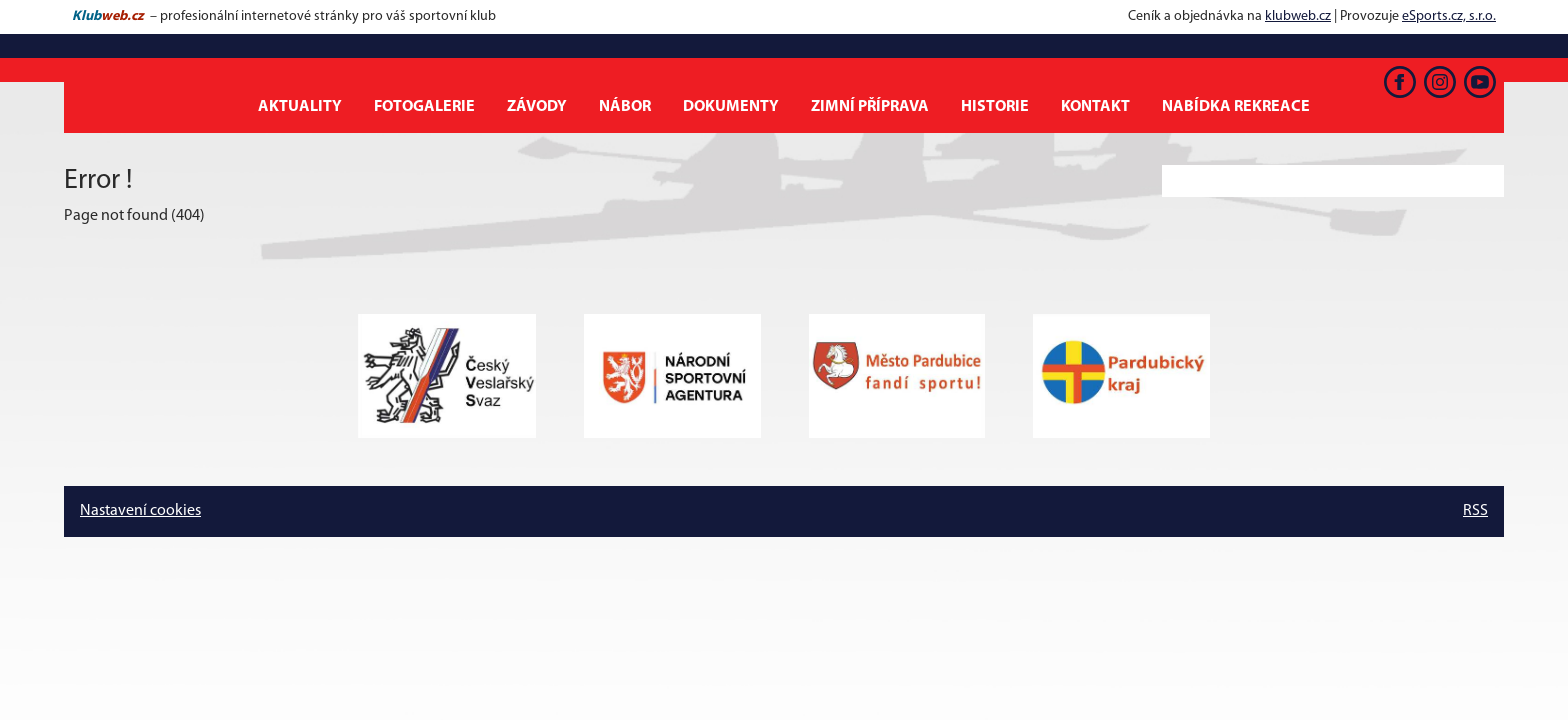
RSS (1475, 511)
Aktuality (300, 107)
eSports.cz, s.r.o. (1449, 16)
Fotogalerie (424, 107)
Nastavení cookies (140, 511)
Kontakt (1095, 107)
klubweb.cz (1298, 16)
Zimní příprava (870, 107)
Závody (537, 107)
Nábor (625, 107)
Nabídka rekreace (1236, 107)
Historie (995, 107)
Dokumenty (731, 107)
